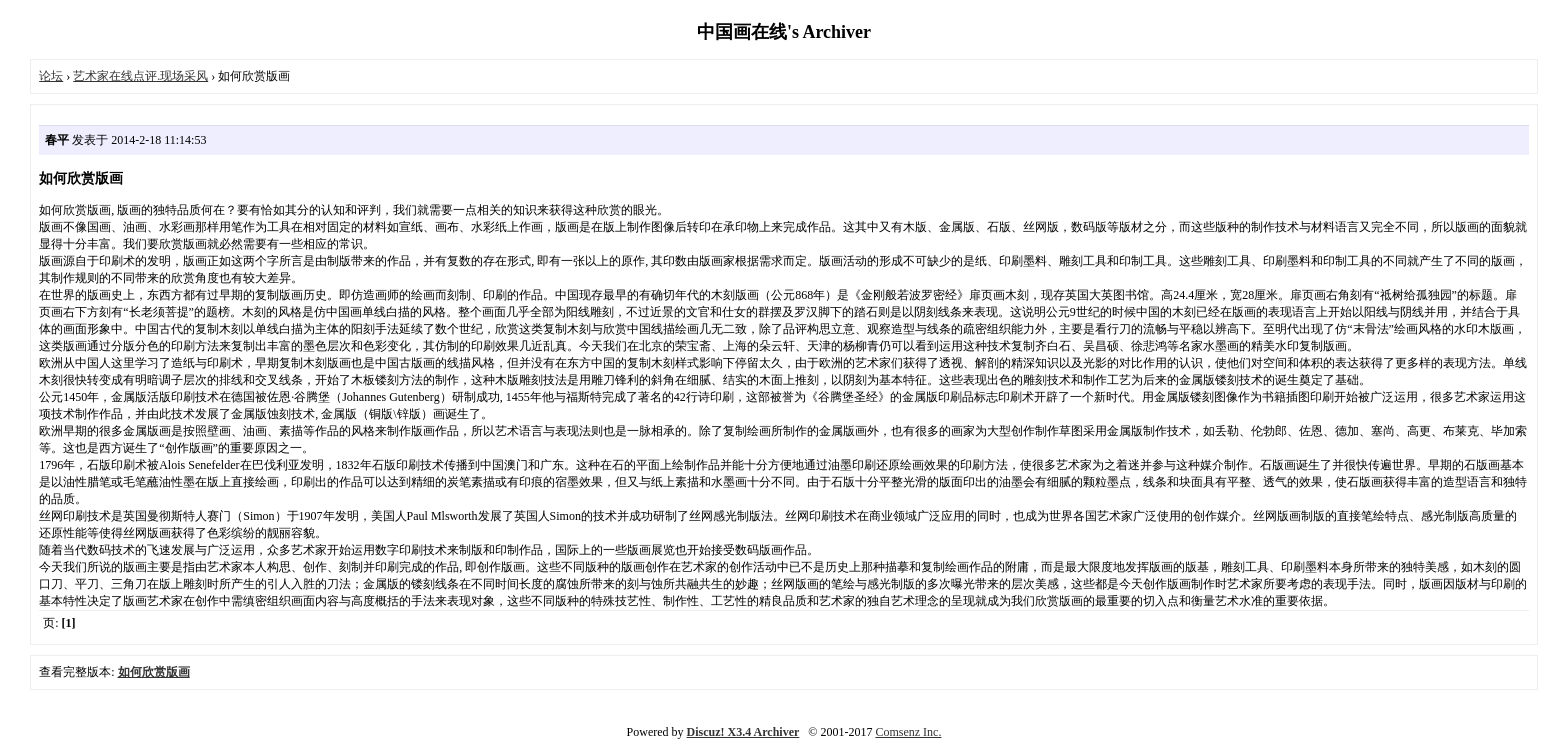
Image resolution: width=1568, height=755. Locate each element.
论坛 (51, 76)
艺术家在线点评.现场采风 (140, 76)
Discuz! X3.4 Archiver (743, 732)
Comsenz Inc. (908, 732)
